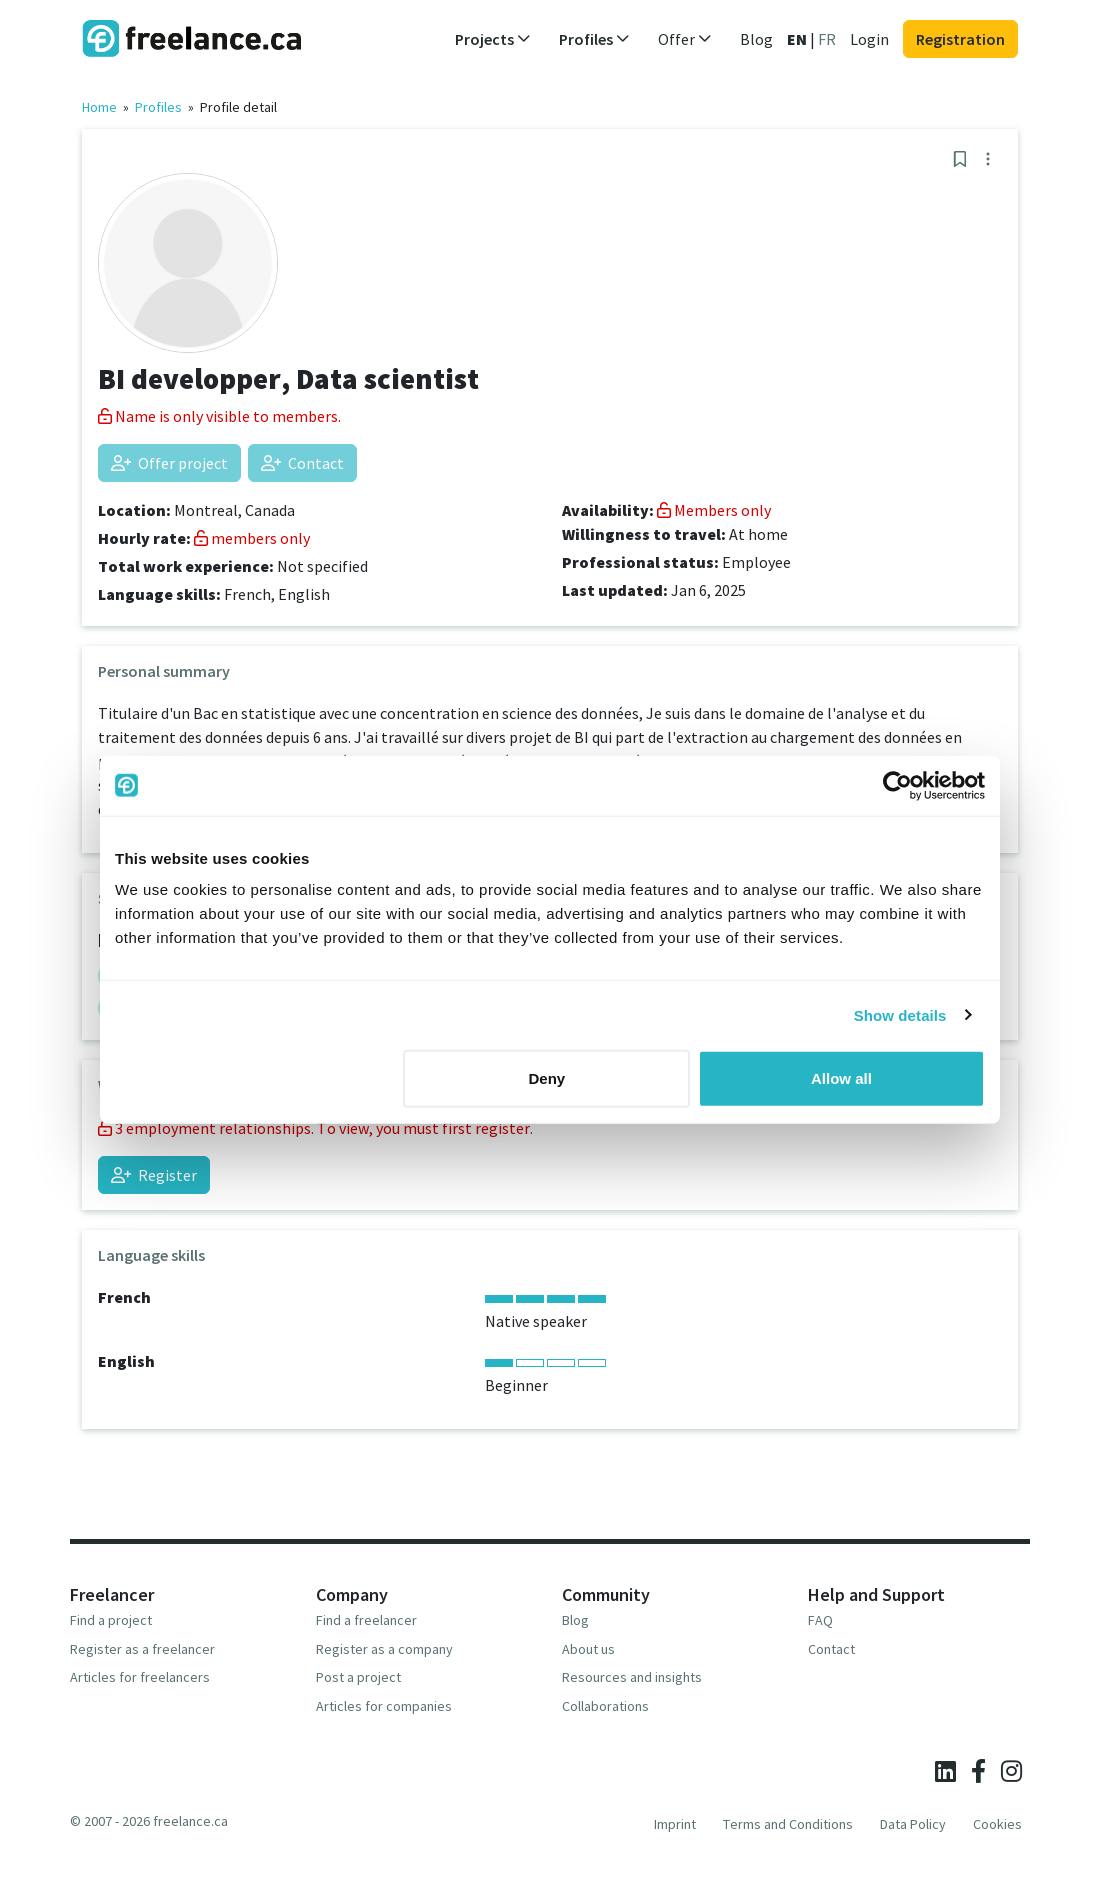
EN (797, 39)
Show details (900, 1014)
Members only (714, 510)
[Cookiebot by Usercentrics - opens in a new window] (897, 785)
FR (827, 39)
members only (252, 538)
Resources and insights (632, 1677)
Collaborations (605, 1706)
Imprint (675, 1824)
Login (869, 39)
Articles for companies (384, 1706)
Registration (960, 39)
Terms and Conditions (788, 1824)
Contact (302, 463)
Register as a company (384, 1649)
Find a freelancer (366, 1620)
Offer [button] (685, 39)
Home (99, 107)
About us (588, 1649)
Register (154, 1175)
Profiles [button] (594, 39)
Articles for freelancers (140, 1677)
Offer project (169, 463)
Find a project (111, 1620)
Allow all (841, 1078)
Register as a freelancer (142, 1649)
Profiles (158, 107)
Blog (756, 39)
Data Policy (913, 1824)
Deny (547, 1078)
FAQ (820, 1620)
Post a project (358, 1677)
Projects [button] (493, 39)
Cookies (997, 1824)
